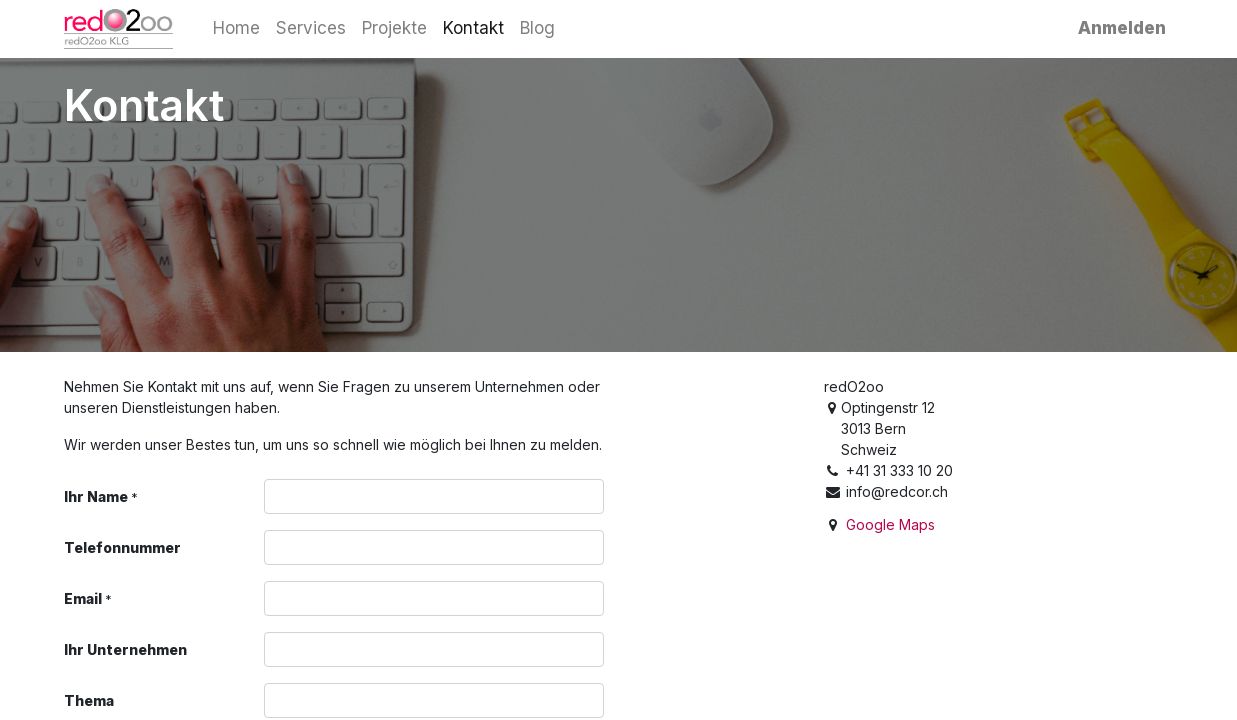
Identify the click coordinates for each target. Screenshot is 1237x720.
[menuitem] (236, 29)
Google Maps (890, 524)
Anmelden (1122, 28)
